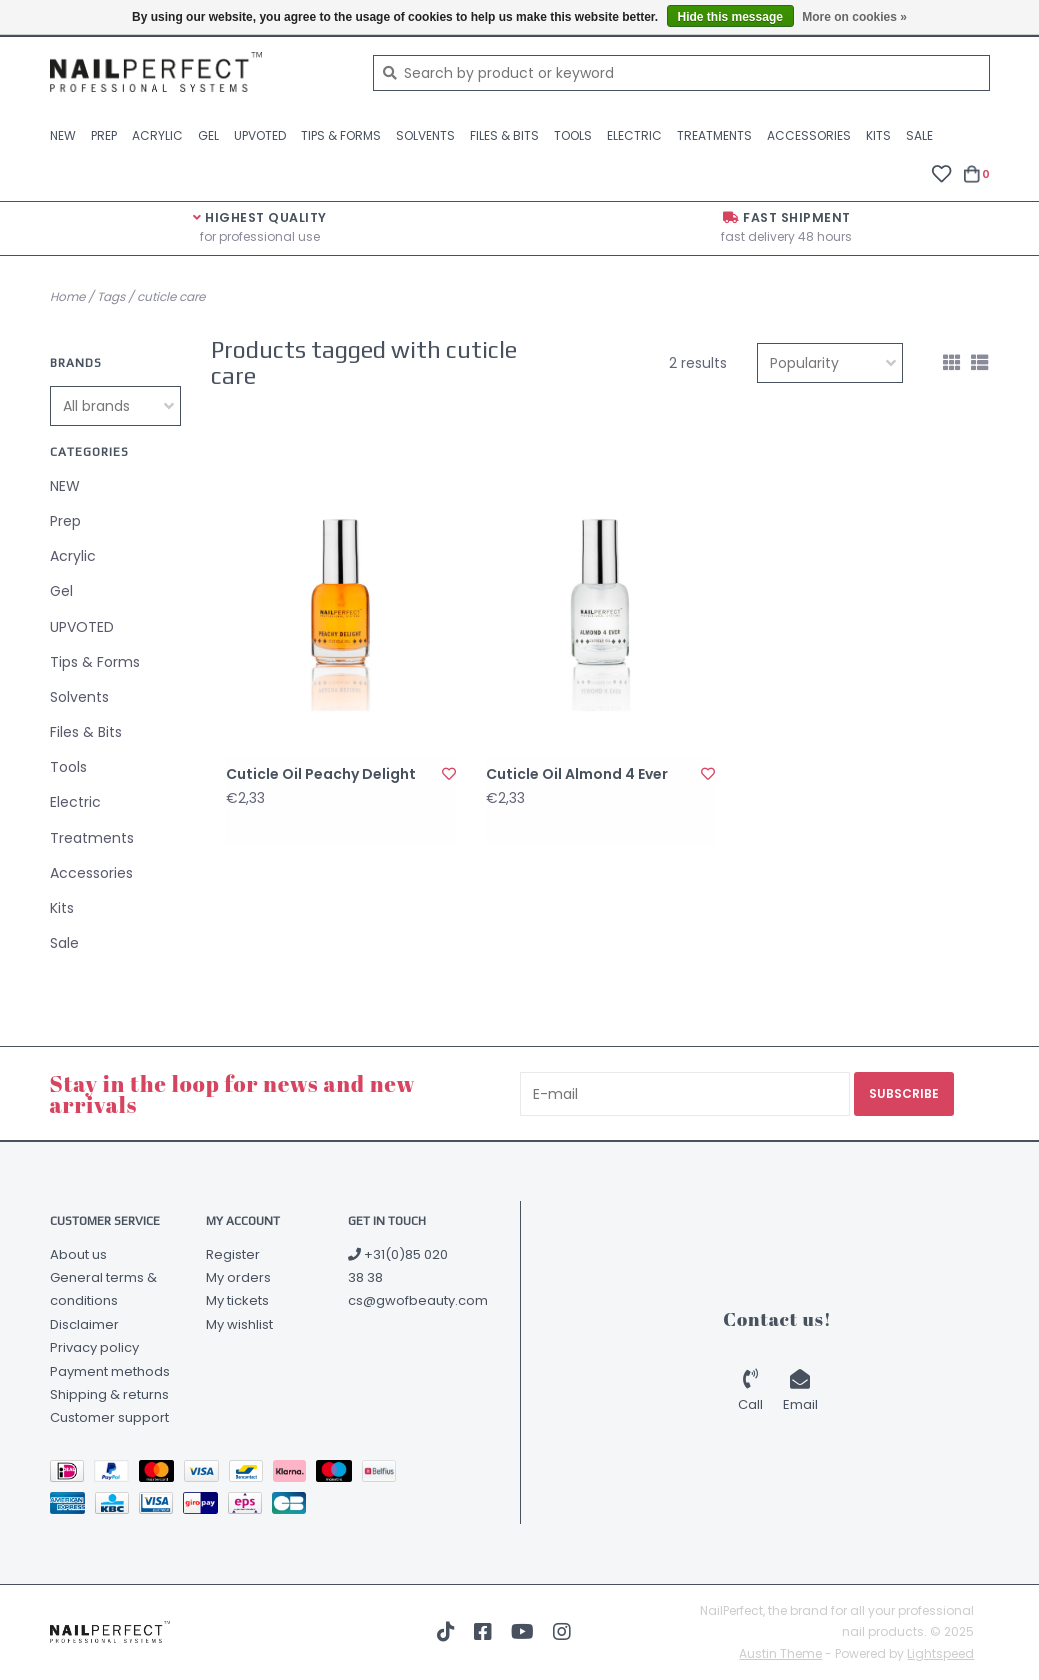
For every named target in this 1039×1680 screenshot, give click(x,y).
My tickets (237, 1300)
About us (78, 1254)
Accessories (809, 135)
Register (233, 1254)
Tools (573, 135)
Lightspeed (940, 1653)
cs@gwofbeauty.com (418, 1300)
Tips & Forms (341, 135)
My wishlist (239, 1324)
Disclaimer (84, 1324)
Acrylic (157, 135)
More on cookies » (854, 17)
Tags (111, 296)
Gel (208, 135)
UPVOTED (260, 135)
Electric (634, 135)
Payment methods (110, 1371)
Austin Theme (780, 1653)
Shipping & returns (109, 1394)
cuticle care (171, 296)
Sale (919, 135)
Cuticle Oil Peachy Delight (321, 774)
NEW (63, 135)
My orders (238, 1277)
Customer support (109, 1417)
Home (67, 296)
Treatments (714, 135)
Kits (878, 135)
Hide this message (730, 17)
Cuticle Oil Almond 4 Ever (577, 774)
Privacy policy (94, 1347)
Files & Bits (504, 135)
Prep (104, 135)
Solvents (425, 135)
